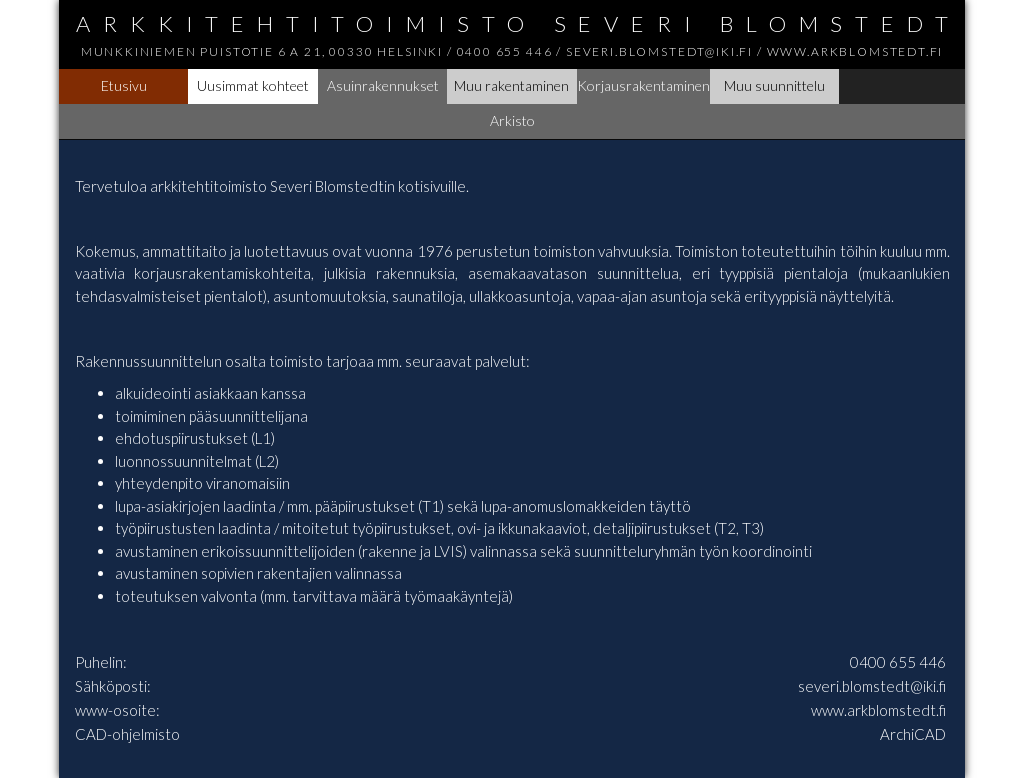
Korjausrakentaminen (643, 85)
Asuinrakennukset (383, 85)
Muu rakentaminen (511, 85)
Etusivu (124, 85)
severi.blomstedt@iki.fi (872, 686)
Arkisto (512, 120)
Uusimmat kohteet (253, 85)
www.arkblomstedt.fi (878, 710)
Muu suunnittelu (774, 85)
